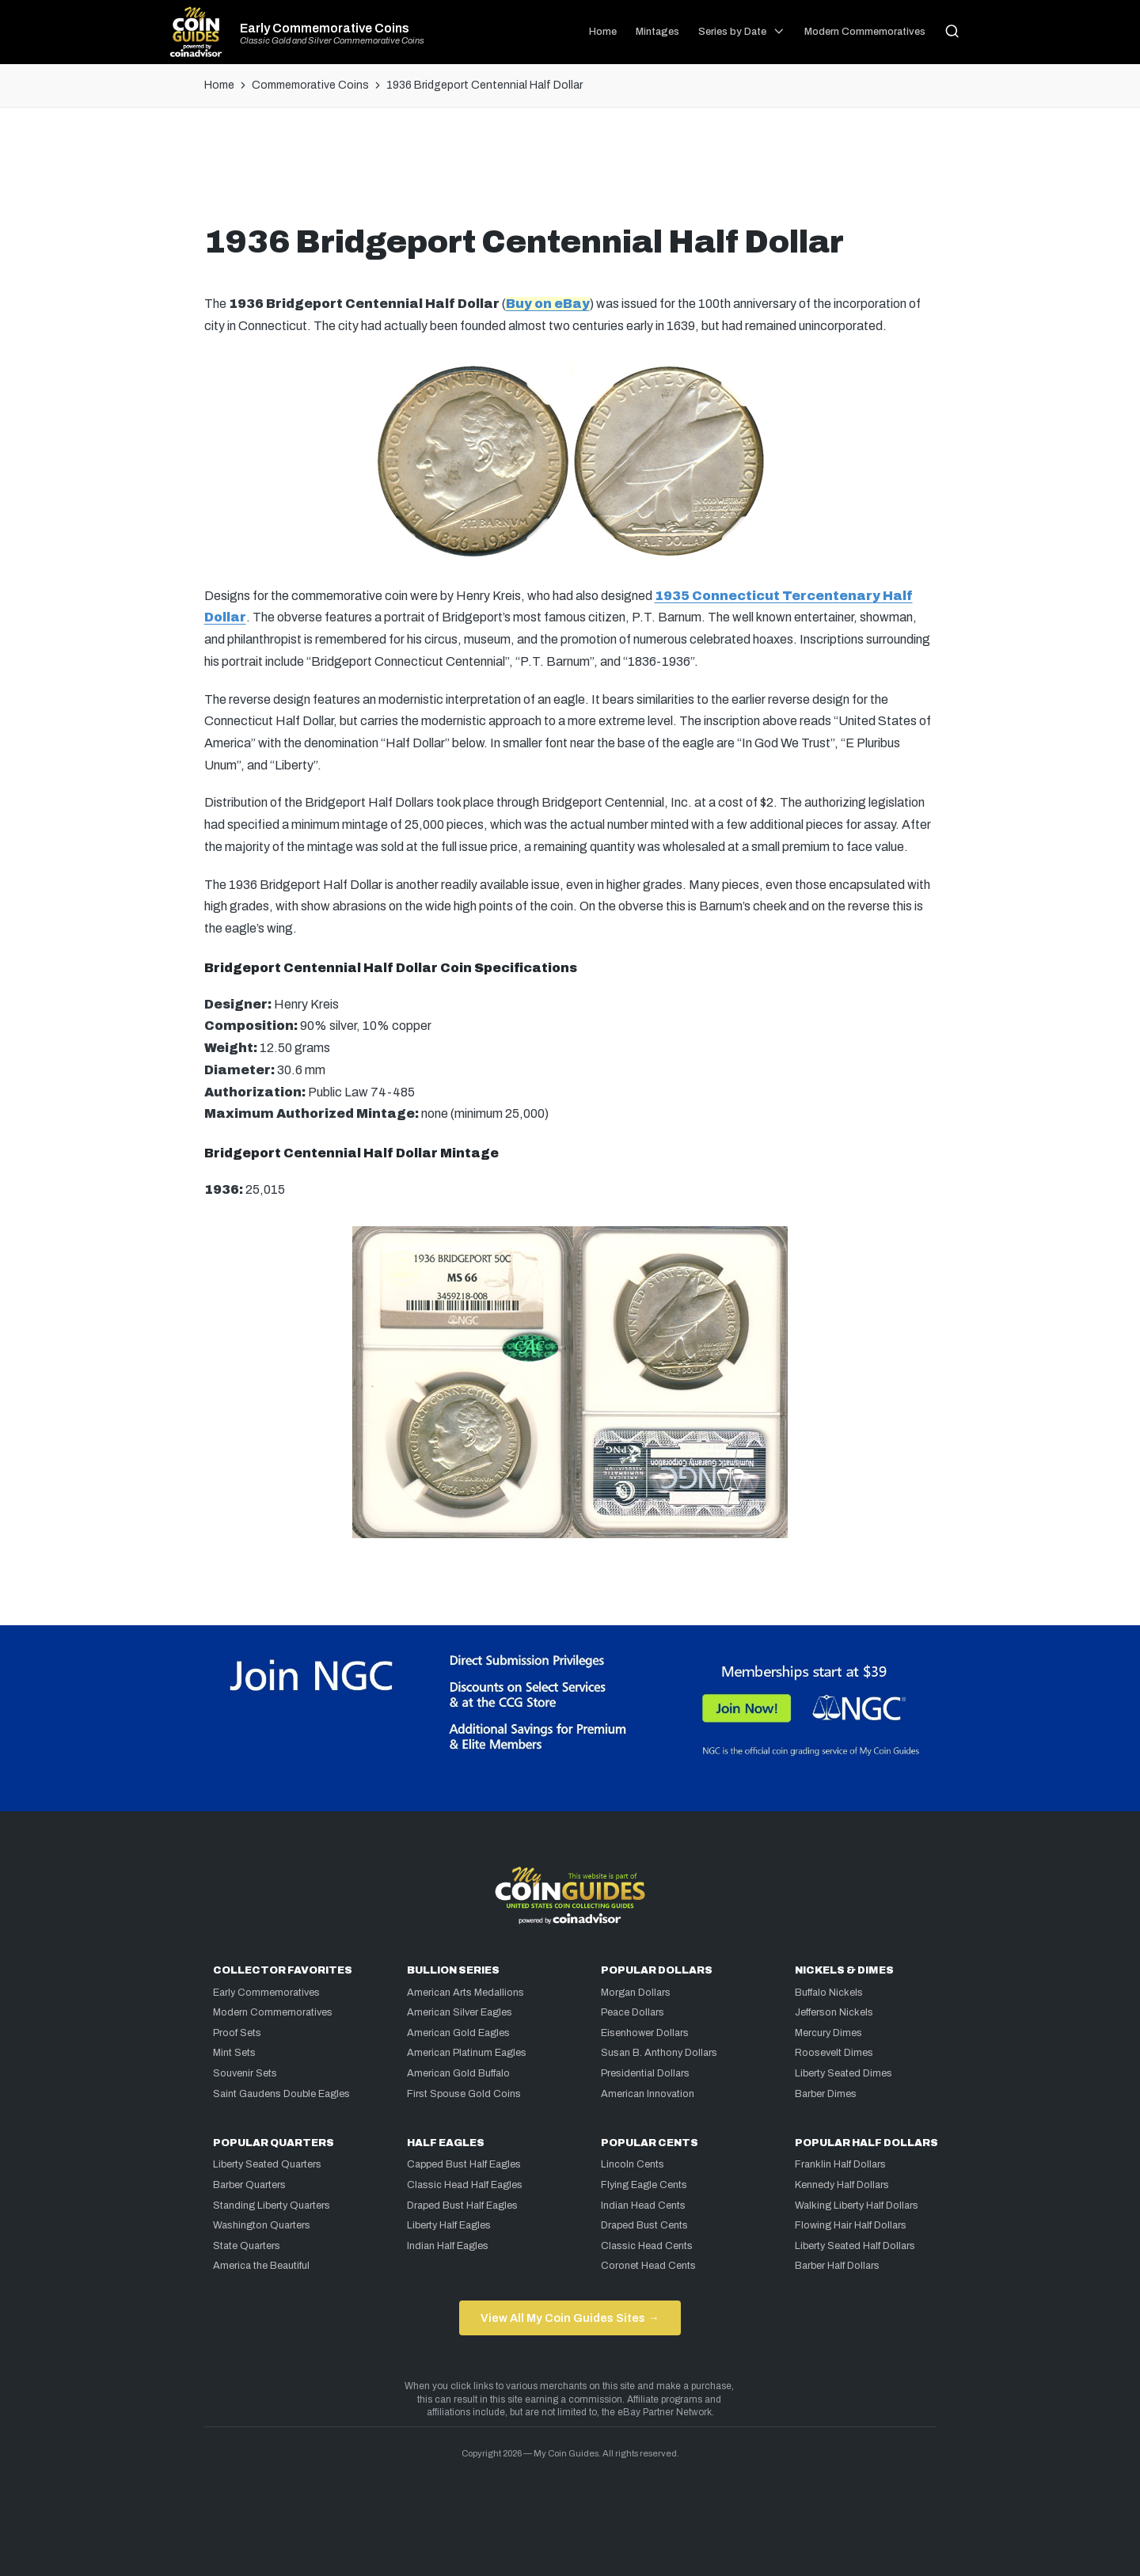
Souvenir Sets (245, 2073)
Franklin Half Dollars (840, 2164)
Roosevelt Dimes (834, 2052)
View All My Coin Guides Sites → (570, 2318)
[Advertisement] (570, 171)
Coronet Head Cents (648, 2265)
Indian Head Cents (643, 2205)
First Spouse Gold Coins (464, 2093)
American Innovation (647, 2093)
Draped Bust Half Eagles (462, 2205)
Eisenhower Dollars (645, 2032)
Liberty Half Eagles (449, 2225)
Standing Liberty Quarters (271, 2205)
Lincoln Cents (632, 2164)
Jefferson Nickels (834, 2012)
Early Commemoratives (266, 1992)
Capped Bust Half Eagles (464, 2164)
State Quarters (246, 2245)
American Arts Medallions (465, 1992)
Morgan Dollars (636, 1992)
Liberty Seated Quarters (267, 2164)
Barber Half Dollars (837, 2265)
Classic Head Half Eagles (464, 2184)
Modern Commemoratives (272, 2012)
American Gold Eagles (458, 2032)
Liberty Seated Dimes (843, 2073)
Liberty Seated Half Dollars (855, 2245)
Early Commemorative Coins (324, 28)
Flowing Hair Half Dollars (850, 2225)
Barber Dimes (826, 2093)
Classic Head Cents (647, 2245)
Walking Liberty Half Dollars (856, 2205)
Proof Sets (237, 2032)
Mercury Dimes (828, 2032)
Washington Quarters (261, 2225)
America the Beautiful (261, 2265)
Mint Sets (234, 2052)
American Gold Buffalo (458, 2073)
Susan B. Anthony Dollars (659, 2052)
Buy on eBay (548, 303)
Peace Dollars (632, 2012)
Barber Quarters (249, 2184)
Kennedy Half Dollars (842, 2184)
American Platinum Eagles (466, 2052)
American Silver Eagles (459, 2012)
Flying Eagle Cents (644, 2184)
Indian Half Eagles (447, 2245)
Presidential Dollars (645, 2073)
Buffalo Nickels (829, 1992)
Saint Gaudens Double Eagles (281, 2093)
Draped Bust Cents (644, 2225)
